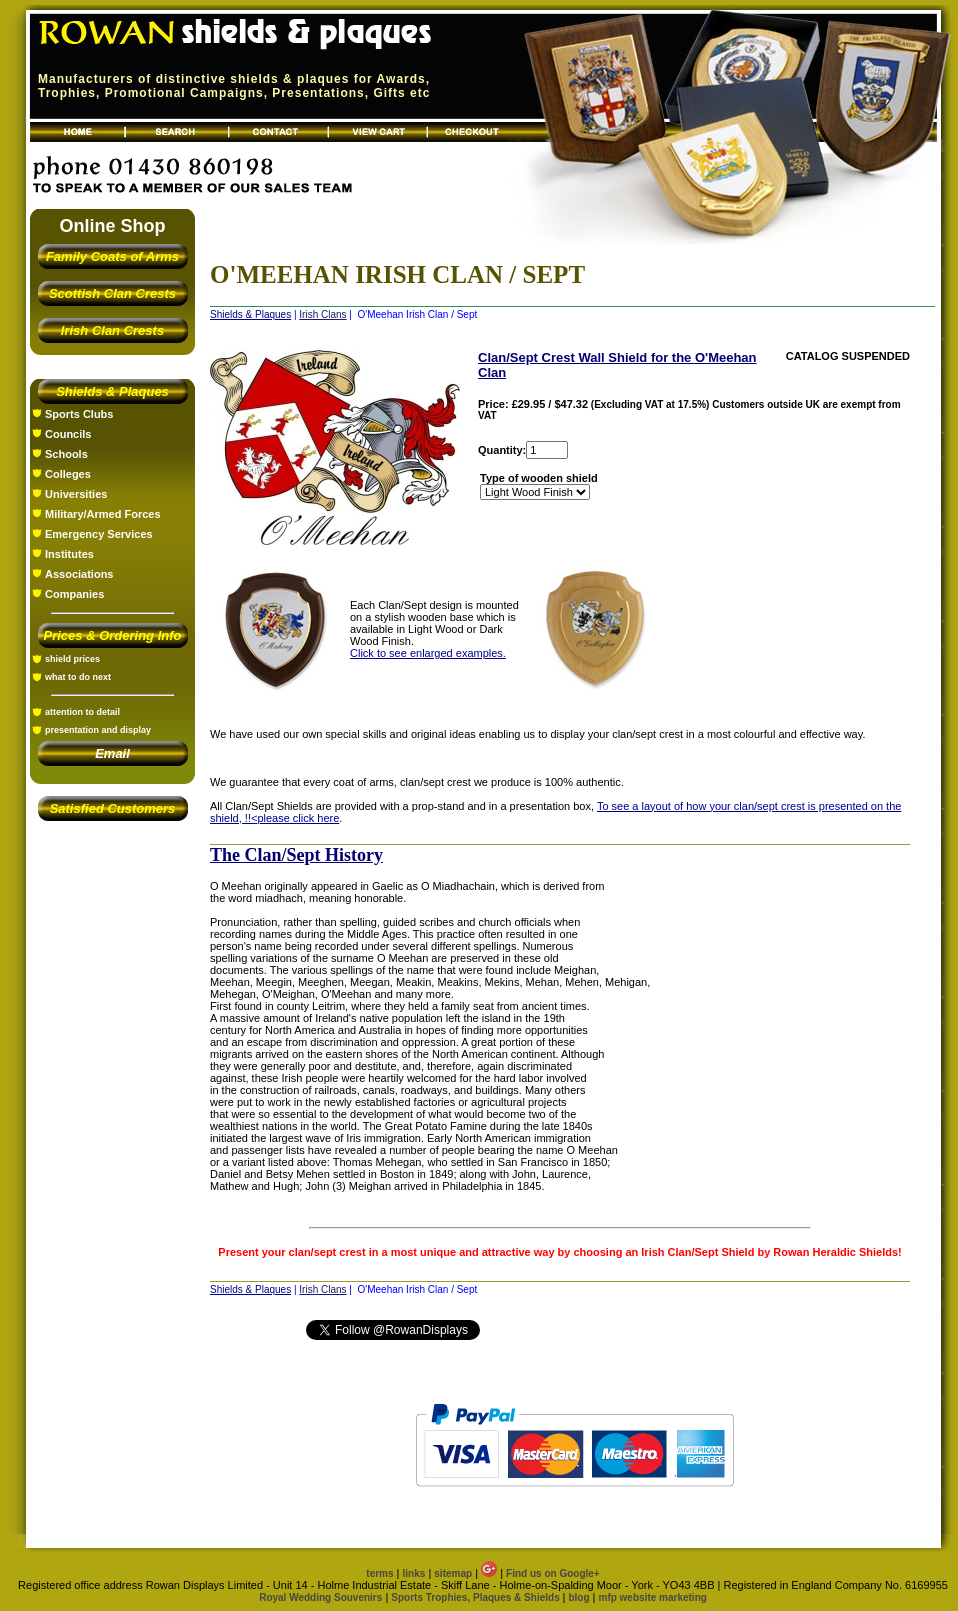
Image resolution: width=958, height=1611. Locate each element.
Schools (66, 454)
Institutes (69, 554)
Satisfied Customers (113, 808)
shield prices (72, 659)
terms (379, 1573)
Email (112, 753)
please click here (298, 818)
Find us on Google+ (553, 1573)
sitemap (453, 1573)
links (414, 1573)
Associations (79, 574)
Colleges (68, 474)
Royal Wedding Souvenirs (320, 1597)
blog (578, 1597)
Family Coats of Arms (112, 256)
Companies (74, 594)
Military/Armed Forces (103, 514)
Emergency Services (99, 534)
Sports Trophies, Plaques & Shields (476, 1597)
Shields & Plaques (112, 391)
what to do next (78, 677)
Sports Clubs (79, 414)
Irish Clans (322, 314)
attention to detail (82, 712)
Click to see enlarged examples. (428, 653)
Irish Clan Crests (112, 330)
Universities (76, 494)
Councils (68, 434)
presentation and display (98, 730)
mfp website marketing (652, 1597)
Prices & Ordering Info (113, 635)
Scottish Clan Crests (112, 293)
